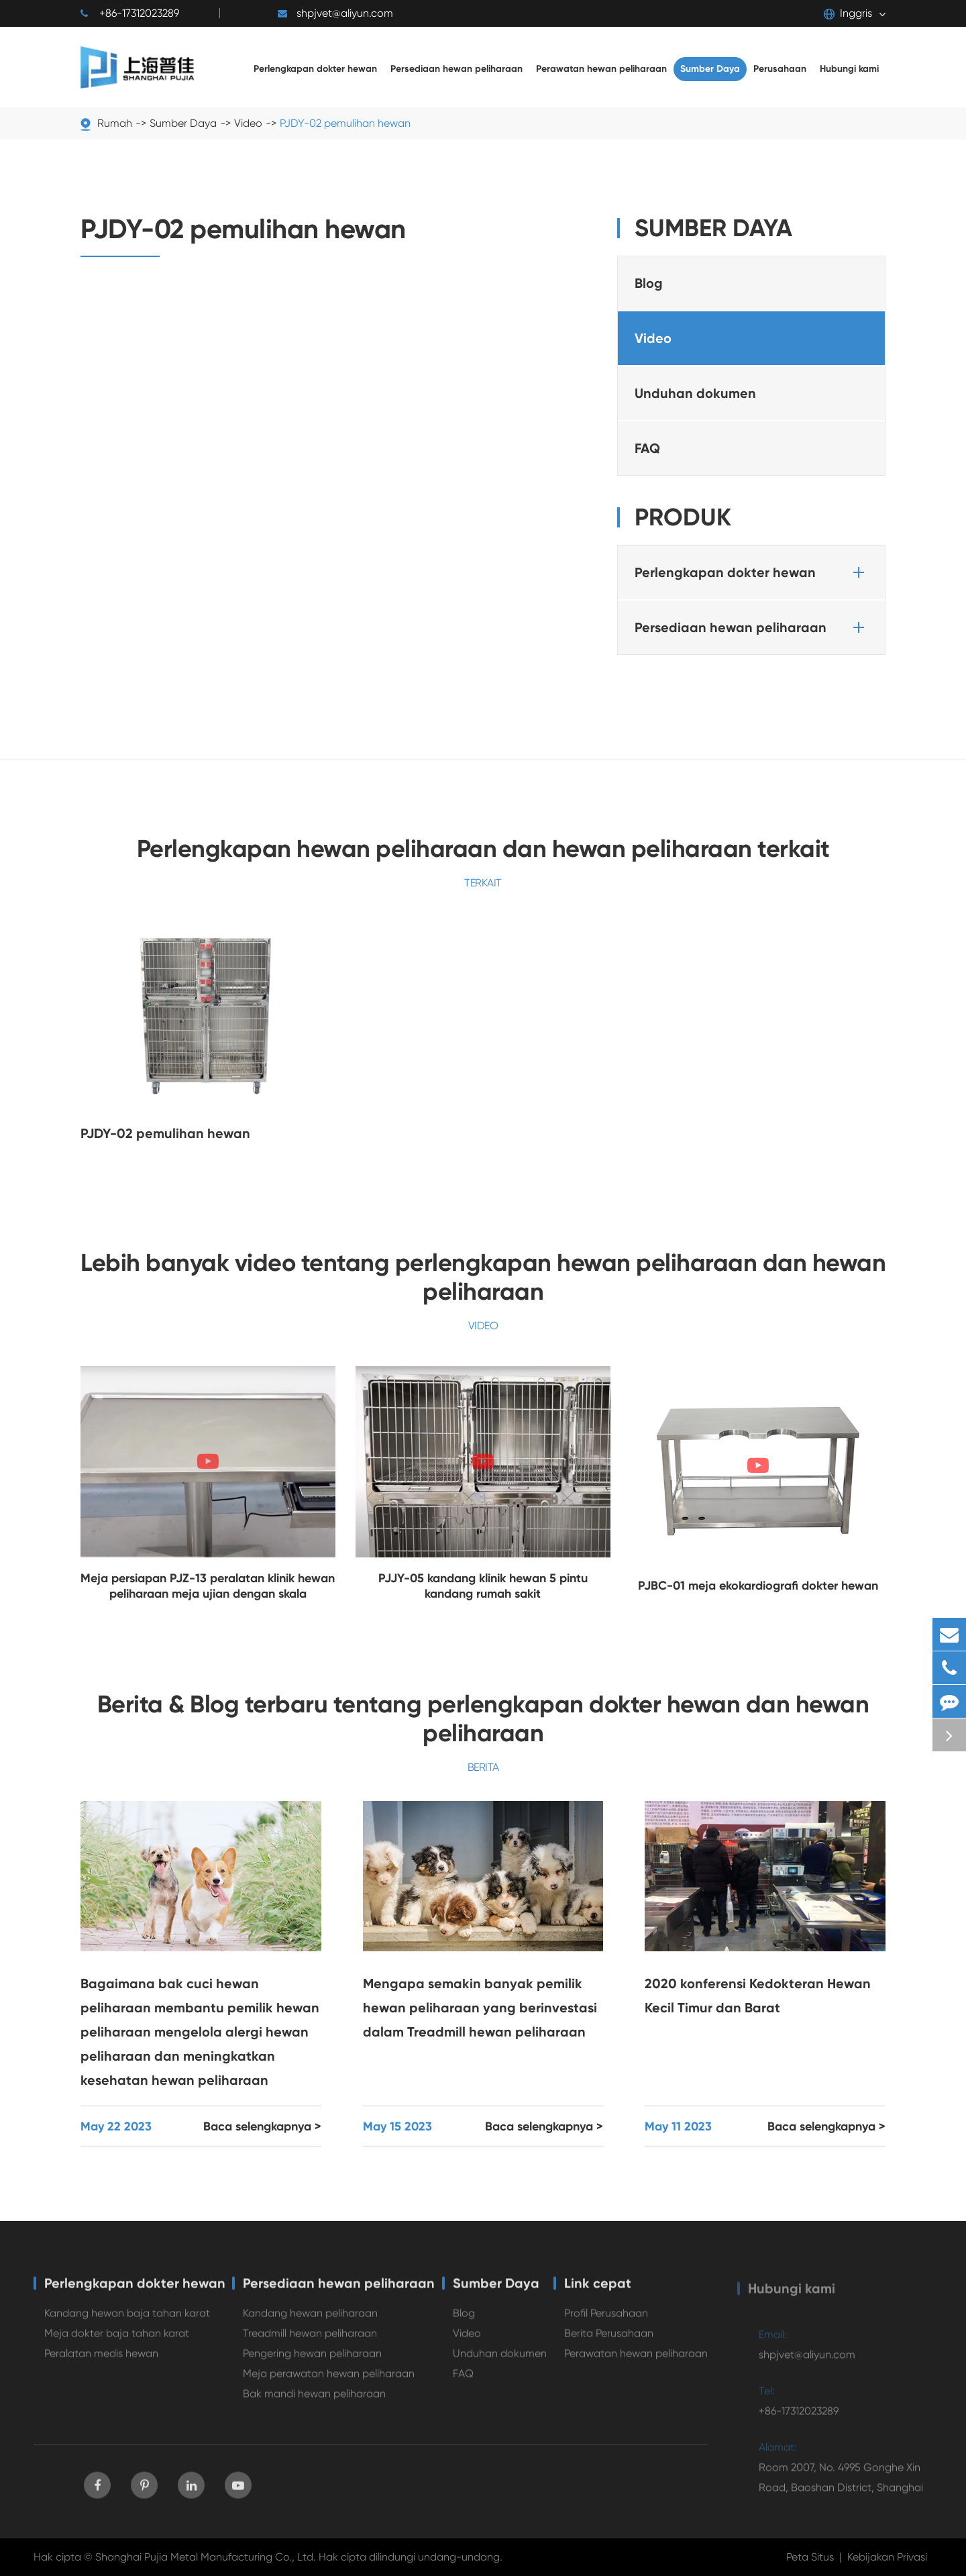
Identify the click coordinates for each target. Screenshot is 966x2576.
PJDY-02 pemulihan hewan (345, 123)
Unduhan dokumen (695, 393)
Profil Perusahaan (606, 2319)
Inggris (848, 13)
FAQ (647, 448)
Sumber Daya (183, 123)
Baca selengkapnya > (262, 2126)
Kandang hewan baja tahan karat (127, 2319)
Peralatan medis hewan (101, 2359)
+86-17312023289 (129, 13)
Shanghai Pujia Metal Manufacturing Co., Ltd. (205, 2557)
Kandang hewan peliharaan (310, 2319)
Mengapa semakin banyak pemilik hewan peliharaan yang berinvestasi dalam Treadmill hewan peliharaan (480, 2007)
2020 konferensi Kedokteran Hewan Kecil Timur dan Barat (758, 1995)
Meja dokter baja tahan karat (116, 2339)
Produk (683, 517)
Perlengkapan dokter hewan (752, 572)
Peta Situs (810, 2557)
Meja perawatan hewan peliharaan (329, 2379)
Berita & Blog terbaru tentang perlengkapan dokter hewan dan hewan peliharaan (483, 1718)
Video (248, 123)
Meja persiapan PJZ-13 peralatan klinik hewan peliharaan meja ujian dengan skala (207, 1586)
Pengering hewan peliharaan (312, 2359)
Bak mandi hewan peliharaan (314, 2399)
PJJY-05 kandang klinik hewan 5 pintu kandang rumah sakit (483, 1586)
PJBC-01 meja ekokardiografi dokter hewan (758, 1585)
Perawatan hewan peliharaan (636, 2359)
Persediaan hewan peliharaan (752, 627)
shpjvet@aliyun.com (335, 13)
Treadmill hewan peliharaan (310, 2339)
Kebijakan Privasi (887, 2557)
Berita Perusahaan (608, 2339)
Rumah (114, 123)
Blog (649, 283)
